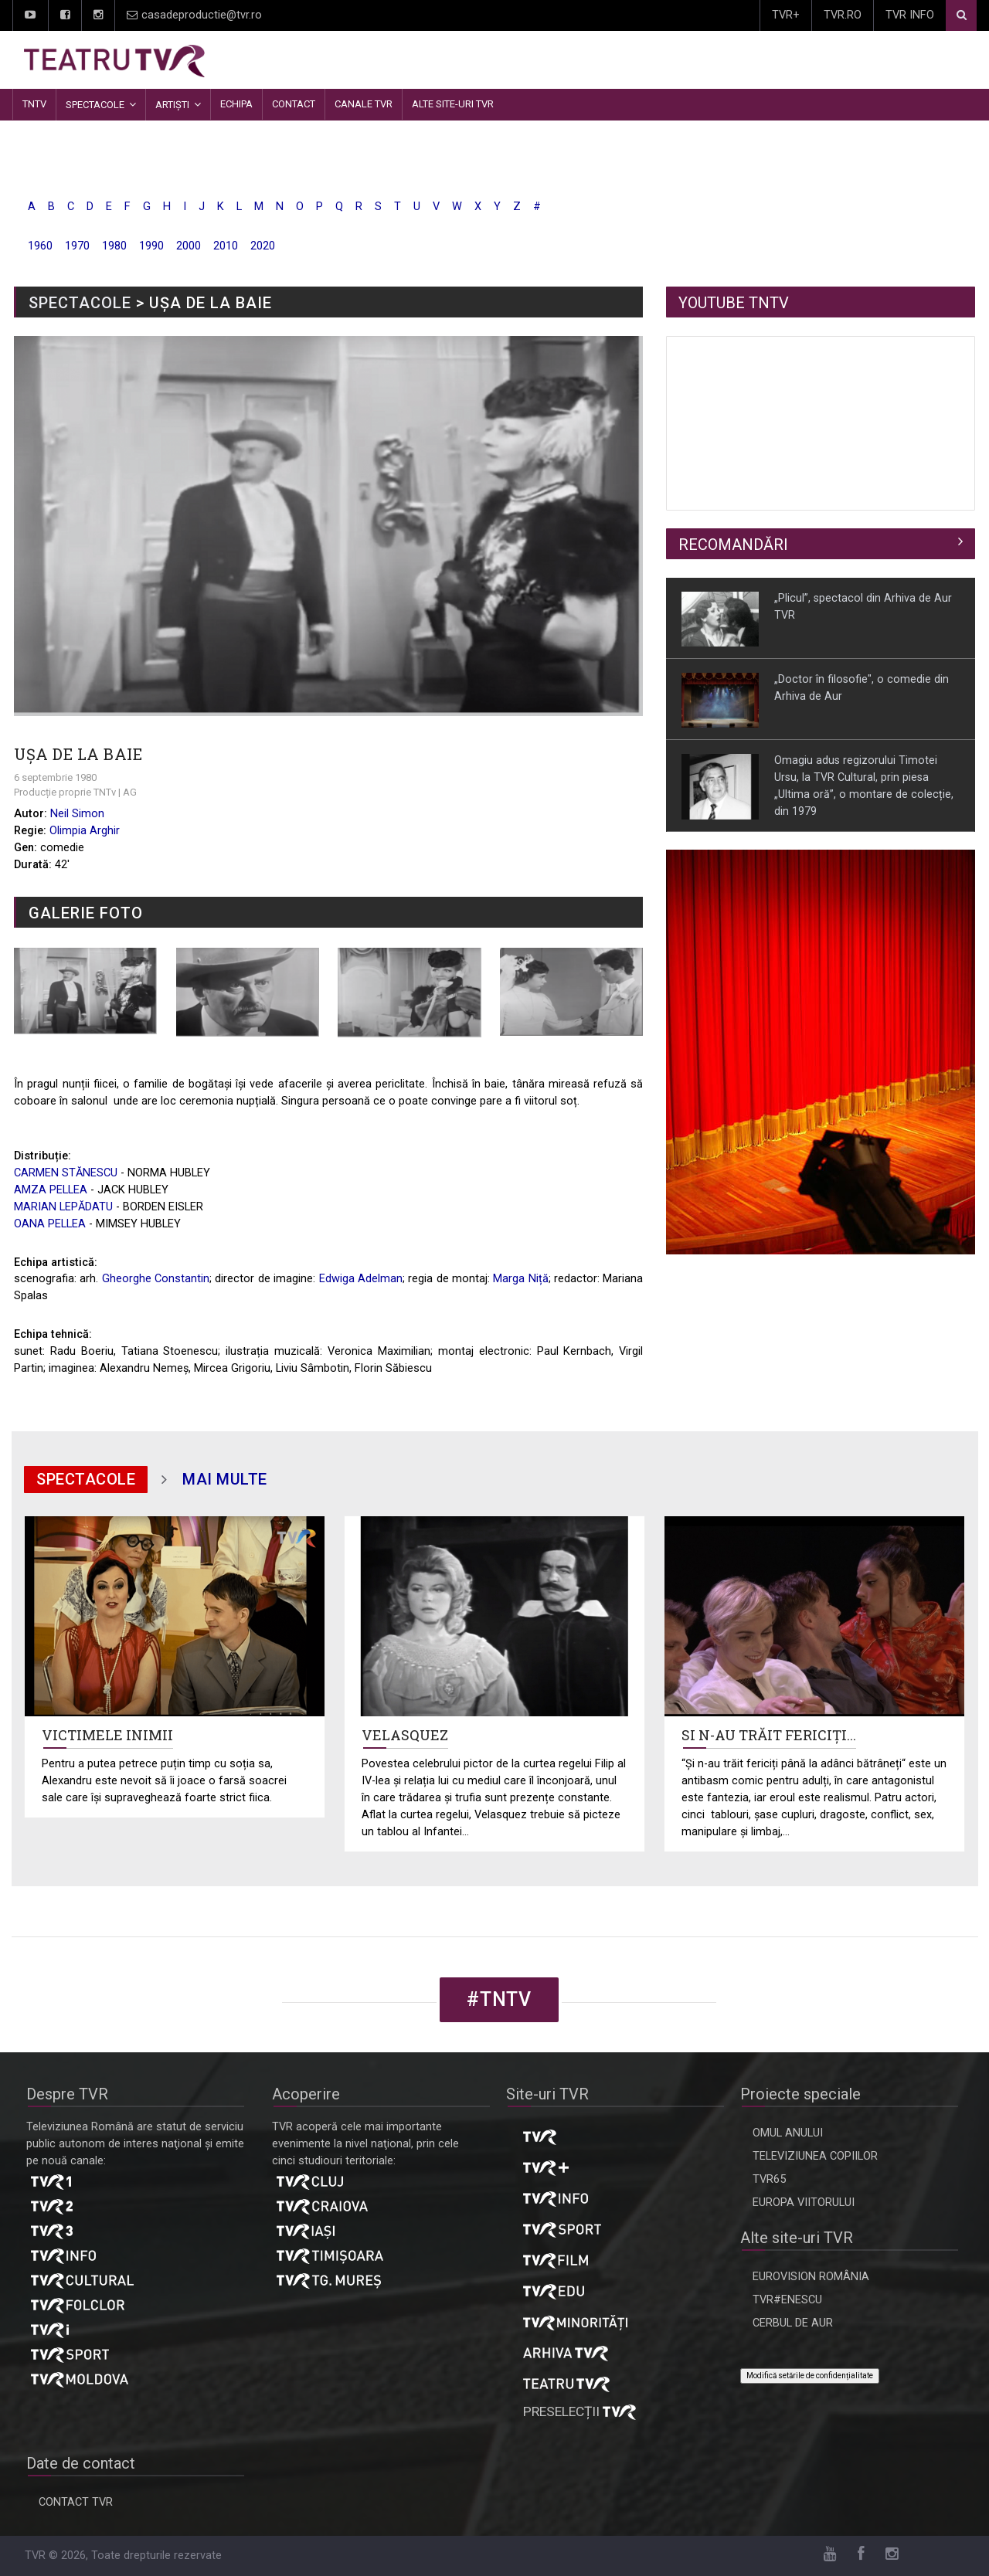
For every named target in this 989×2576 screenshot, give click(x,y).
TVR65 (769, 2179)
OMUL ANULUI (788, 2133)
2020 (262, 246)
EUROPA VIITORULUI (804, 2202)
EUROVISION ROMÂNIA (811, 2276)
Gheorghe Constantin (155, 1278)
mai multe (224, 1479)
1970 (77, 246)
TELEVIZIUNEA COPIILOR (815, 2156)
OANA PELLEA (50, 1223)
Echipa (236, 104)
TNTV (34, 104)
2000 (188, 246)
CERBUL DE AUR (793, 2323)
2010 (225, 246)
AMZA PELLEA (50, 1189)
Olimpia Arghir (84, 830)
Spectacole (95, 104)
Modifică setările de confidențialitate (809, 2375)
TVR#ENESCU (787, 2299)
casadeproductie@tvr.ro (194, 15)
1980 (114, 246)
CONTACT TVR (76, 2502)
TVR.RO (843, 15)
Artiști (172, 104)
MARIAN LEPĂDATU (63, 1206)
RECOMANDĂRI (733, 544)
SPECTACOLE (80, 303)
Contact (293, 104)
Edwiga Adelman (361, 1278)
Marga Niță (520, 1278)
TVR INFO (909, 15)
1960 (40, 246)
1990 (151, 246)
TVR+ (786, 15)
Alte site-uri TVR (453, 104)
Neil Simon (77, 813)
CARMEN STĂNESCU (65, 1172)
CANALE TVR (364, 104)
